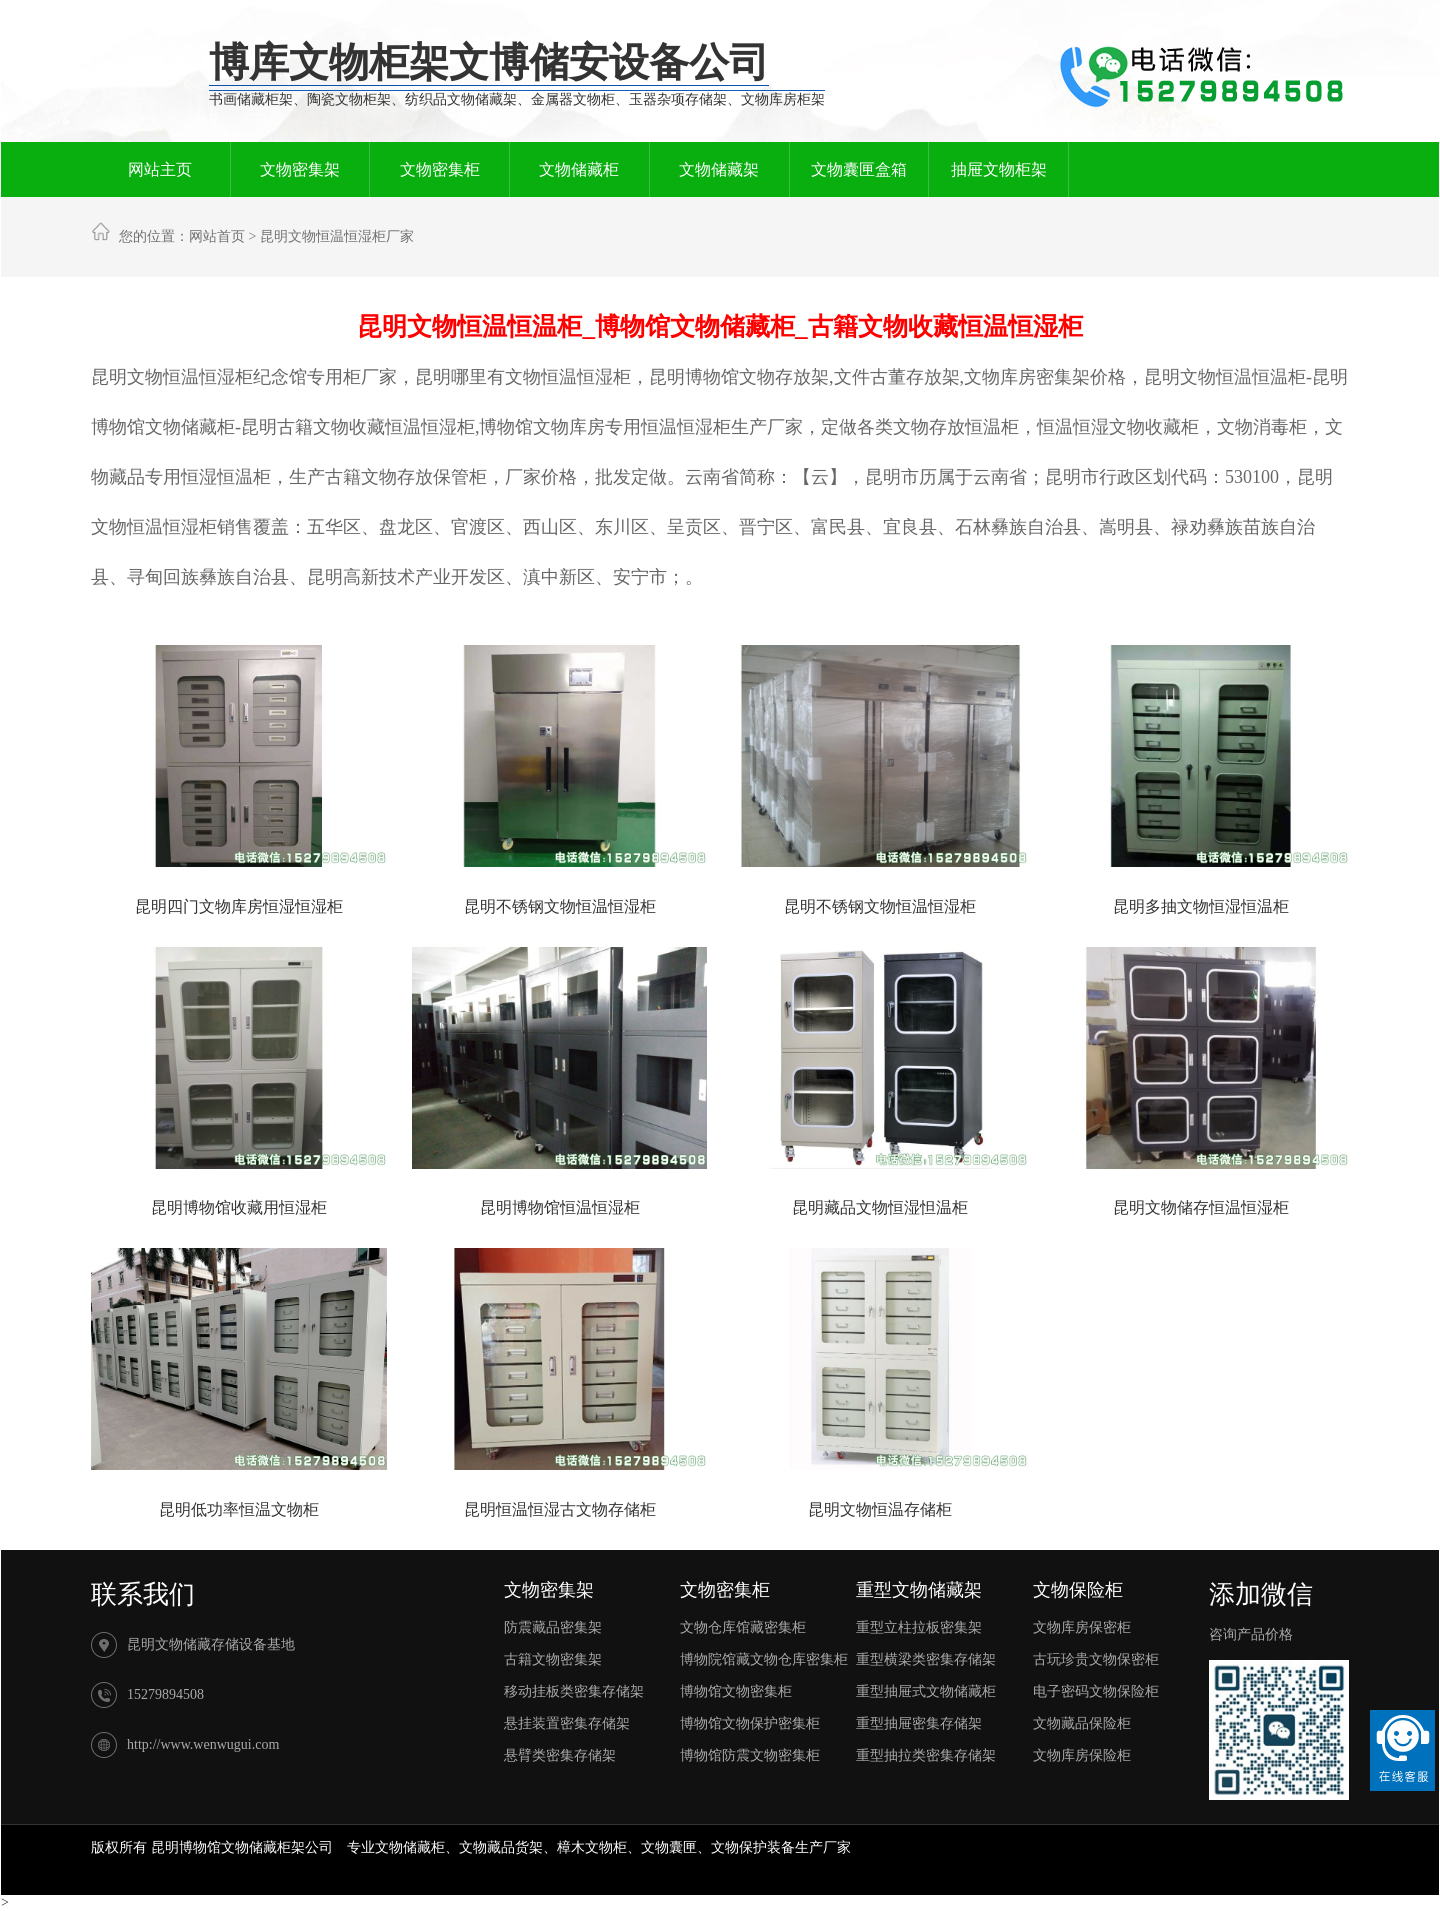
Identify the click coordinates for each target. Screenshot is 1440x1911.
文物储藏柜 (579, 169)
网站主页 (160, 169)
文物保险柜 (1078, 1590)
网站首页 (217, 236)
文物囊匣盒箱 (859, 169)
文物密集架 (300, 169)
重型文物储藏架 (919, 1590)
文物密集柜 (440, 169)
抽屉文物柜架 (999, 169)
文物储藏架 (719, 169)
